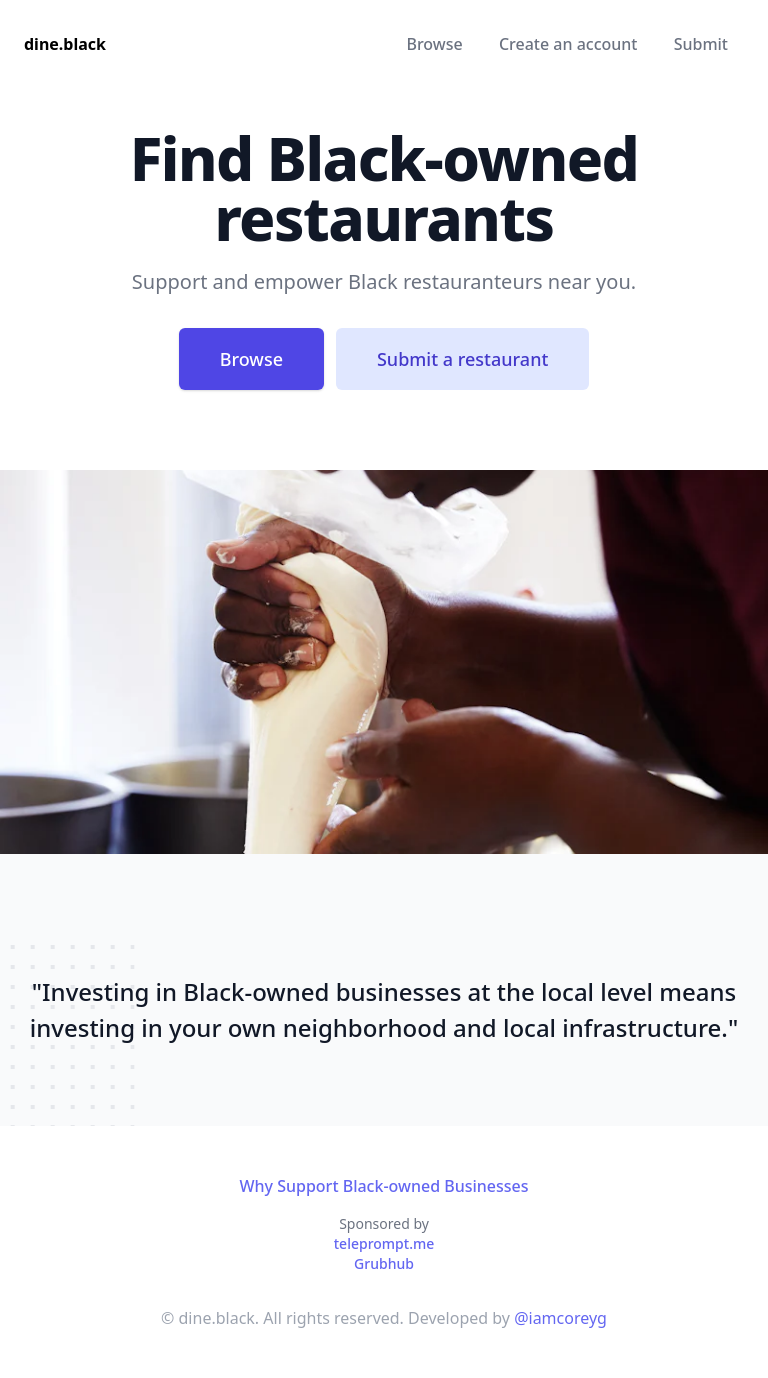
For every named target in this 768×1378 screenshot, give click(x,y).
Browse (434, 44)
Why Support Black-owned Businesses (383, 1186)
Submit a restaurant (462, 359)
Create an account (568, 44)
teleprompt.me (384, 1243)
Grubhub (384, 1263)
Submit (701, 44)
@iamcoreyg (560, 1318)
